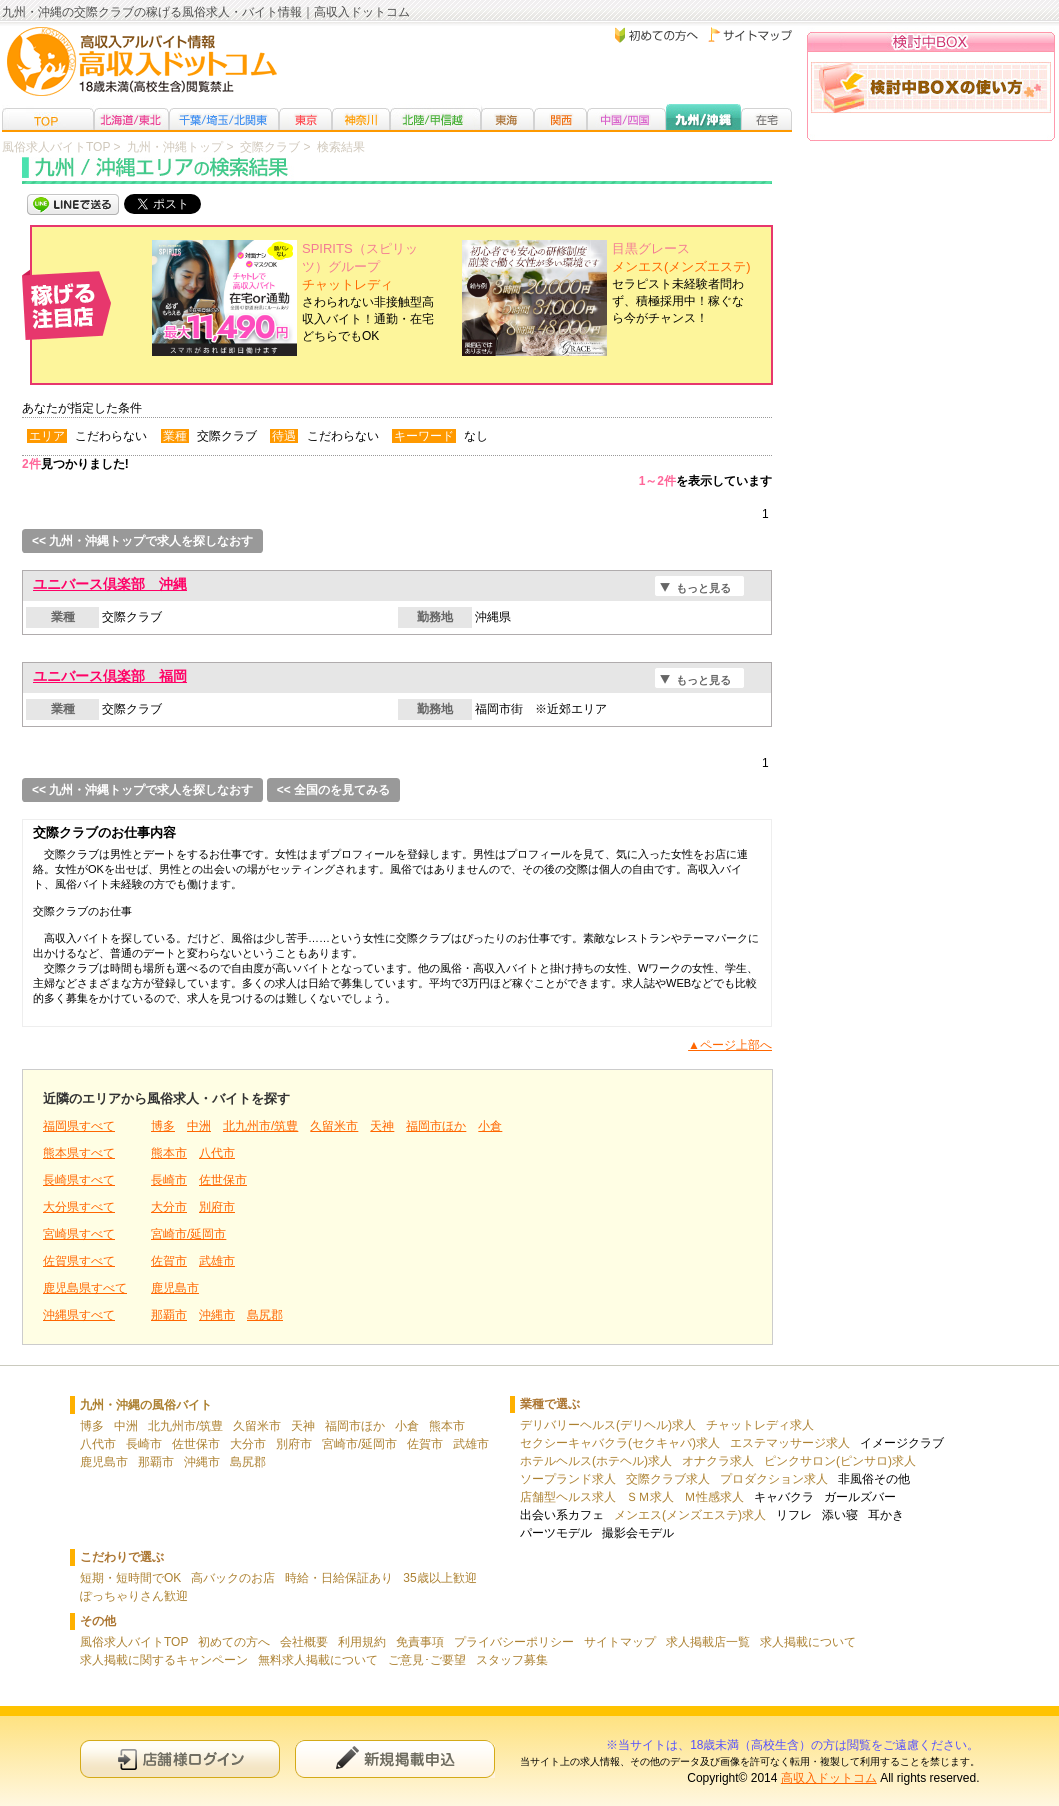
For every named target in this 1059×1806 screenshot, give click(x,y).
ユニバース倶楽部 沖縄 (110, 584)
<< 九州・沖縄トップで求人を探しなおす (142, 541)
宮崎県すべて (79, 1234)
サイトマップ (620, 1642)
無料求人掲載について (318, 1660)
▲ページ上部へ (730, 1045)
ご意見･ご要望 (427, 1660)
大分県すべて (79, 1207)
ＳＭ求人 (650, 1497)
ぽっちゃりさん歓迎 (134, 1596)
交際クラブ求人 (668, 1479)
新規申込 (395, 1758)
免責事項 (420, 1642)
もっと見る (703, 588)
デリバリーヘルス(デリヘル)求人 (608, 1425)
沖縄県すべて (79, 1315)
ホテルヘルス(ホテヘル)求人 (596, 1461)
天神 (382, 1126)
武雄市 (217, 1261)
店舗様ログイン (180, 1758)
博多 (163, 1126)
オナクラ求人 (718, 1461)
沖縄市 (217, 1315)
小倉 (490, 1126)
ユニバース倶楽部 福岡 (110, 676)
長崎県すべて (79, 1180)
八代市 (217, 1153)
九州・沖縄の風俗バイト (146, 1405)
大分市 (169, 1207)
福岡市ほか (436, 1126)
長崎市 (169, 1180)
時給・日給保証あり (339, 1578)
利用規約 (362, 1642)
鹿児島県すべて (85, 1288)
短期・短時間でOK (130, 1578)
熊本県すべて (79, 1153)
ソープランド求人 (568, 1479)
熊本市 (169, 1153)
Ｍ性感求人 (714, 1497)
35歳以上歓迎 (439, 1578)
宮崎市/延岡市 (188, 1234)
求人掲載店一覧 (708, 1642)
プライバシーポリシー (514, 1642)
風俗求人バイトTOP (134, 1642)
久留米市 (334, 1126)
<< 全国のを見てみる (333, 790)
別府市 (217, 1207)
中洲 (199, 1126)
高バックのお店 (233, 1578)
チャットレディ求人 (760, 1425)
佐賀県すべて (79, 1261)
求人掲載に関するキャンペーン (164, 1660)
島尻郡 (265, 1315)
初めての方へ (234, 1642)
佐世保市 (223, 1180)
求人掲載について (808, 1642)
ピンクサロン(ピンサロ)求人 (840, 1461)
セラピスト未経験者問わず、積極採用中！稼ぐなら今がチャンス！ (681, 283)
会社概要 (304, 1642)
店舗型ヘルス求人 (568, 1497)
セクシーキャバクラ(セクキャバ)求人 (620, 1443)
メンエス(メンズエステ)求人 (690, 1515)
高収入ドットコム (829, 1778)
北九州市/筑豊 (260, 1126)
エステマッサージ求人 (790, 1443)
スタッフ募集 (512, 1660)
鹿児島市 (175, 1288)
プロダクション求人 (774, 1479)
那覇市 (169, 1315)
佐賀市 (169, 1261)
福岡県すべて (79, 1126)
